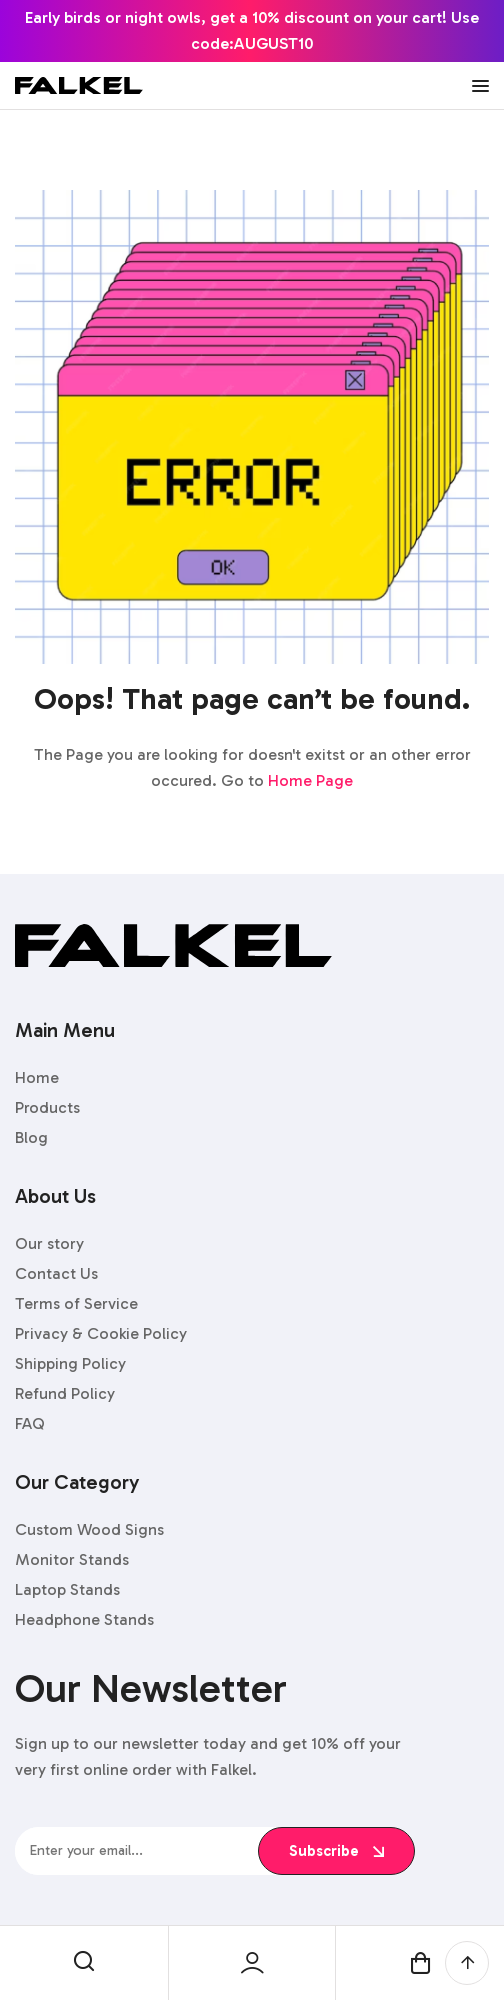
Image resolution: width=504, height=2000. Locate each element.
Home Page (310, 780)
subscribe (336, 1851)
